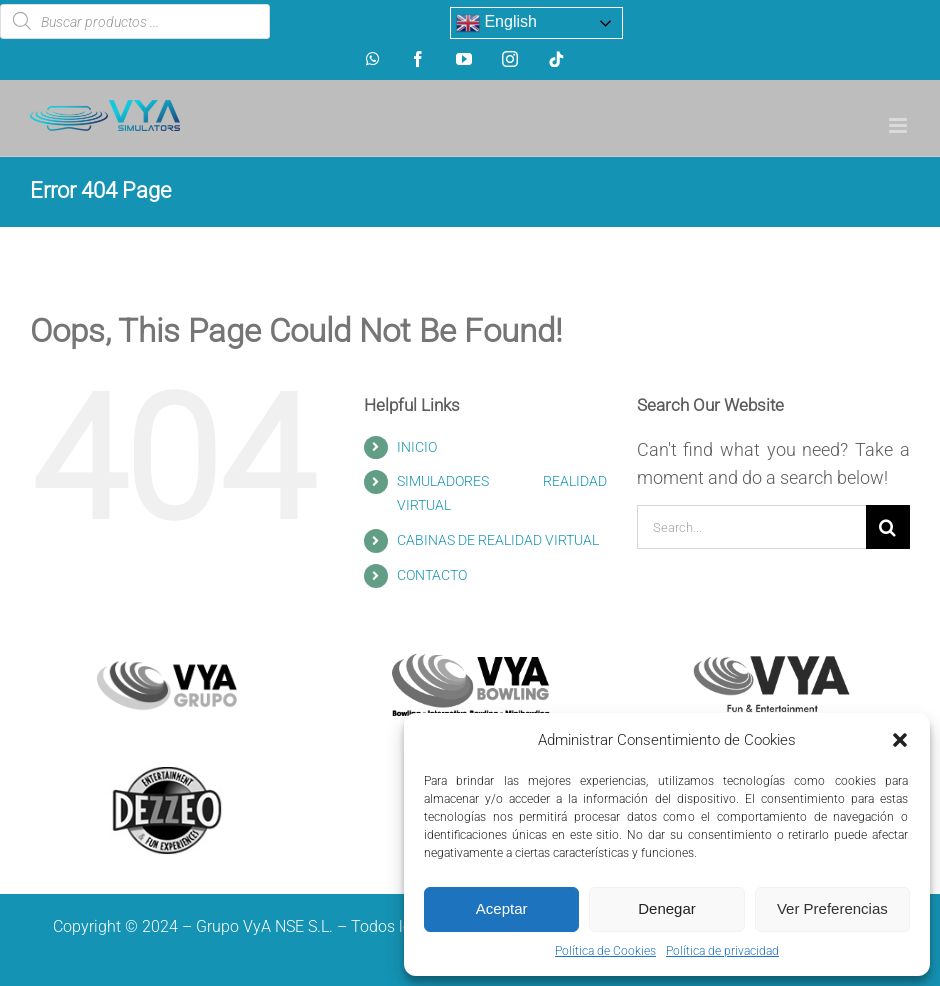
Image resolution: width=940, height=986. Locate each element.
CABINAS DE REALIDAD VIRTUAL (498, 540)
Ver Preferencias (832, 908)
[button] (900, 740)
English (496, 23)
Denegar (667, 908)
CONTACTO (432, 575)
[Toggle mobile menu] (899, 125)
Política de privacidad (722, 951)
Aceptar (502, 908)
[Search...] (751, 527)
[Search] (888, 527)
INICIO (417, 447)
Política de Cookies (605, 951)
